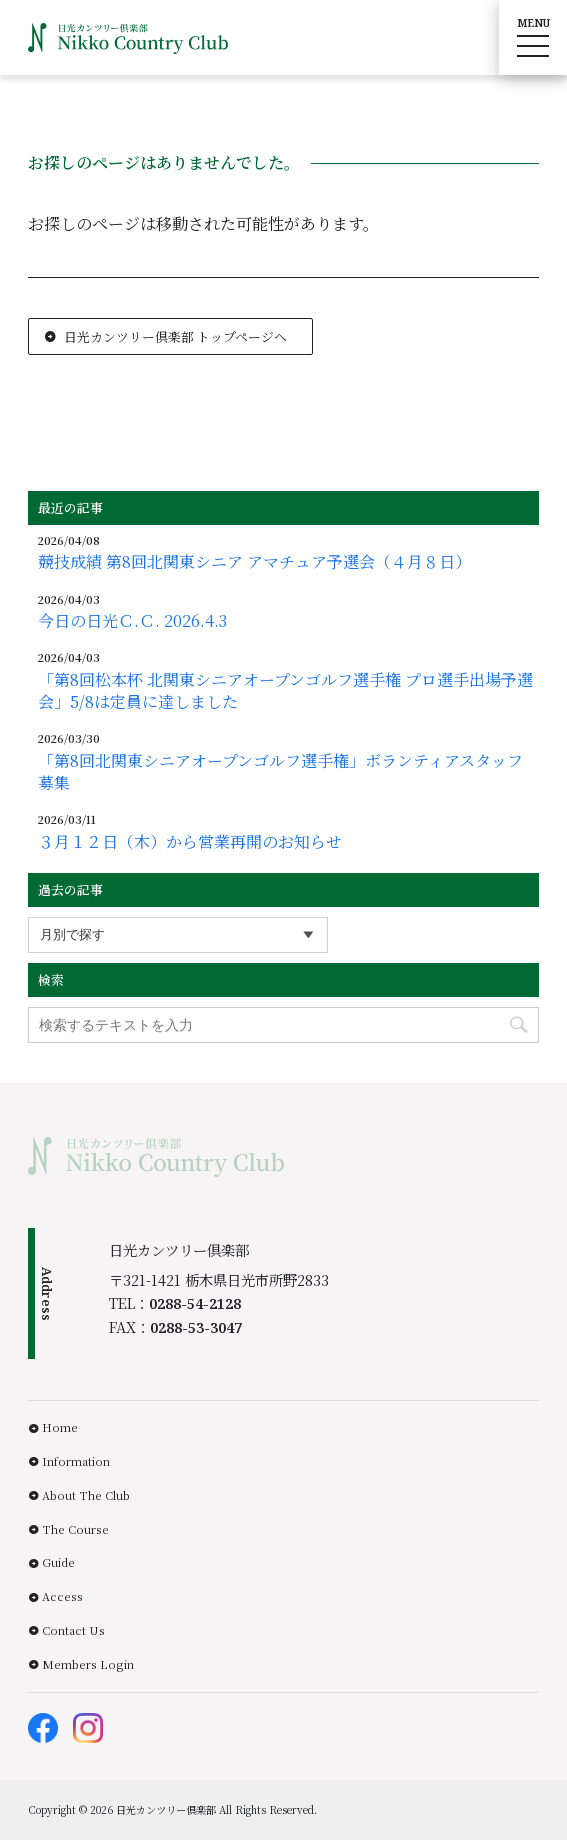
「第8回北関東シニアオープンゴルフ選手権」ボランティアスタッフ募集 (280, 772)
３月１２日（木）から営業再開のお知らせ (190, 842)
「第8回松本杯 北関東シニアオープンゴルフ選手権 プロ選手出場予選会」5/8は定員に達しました (285, 691)
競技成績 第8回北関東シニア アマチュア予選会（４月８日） (254, 562)
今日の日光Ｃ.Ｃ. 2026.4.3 (132, 621)
